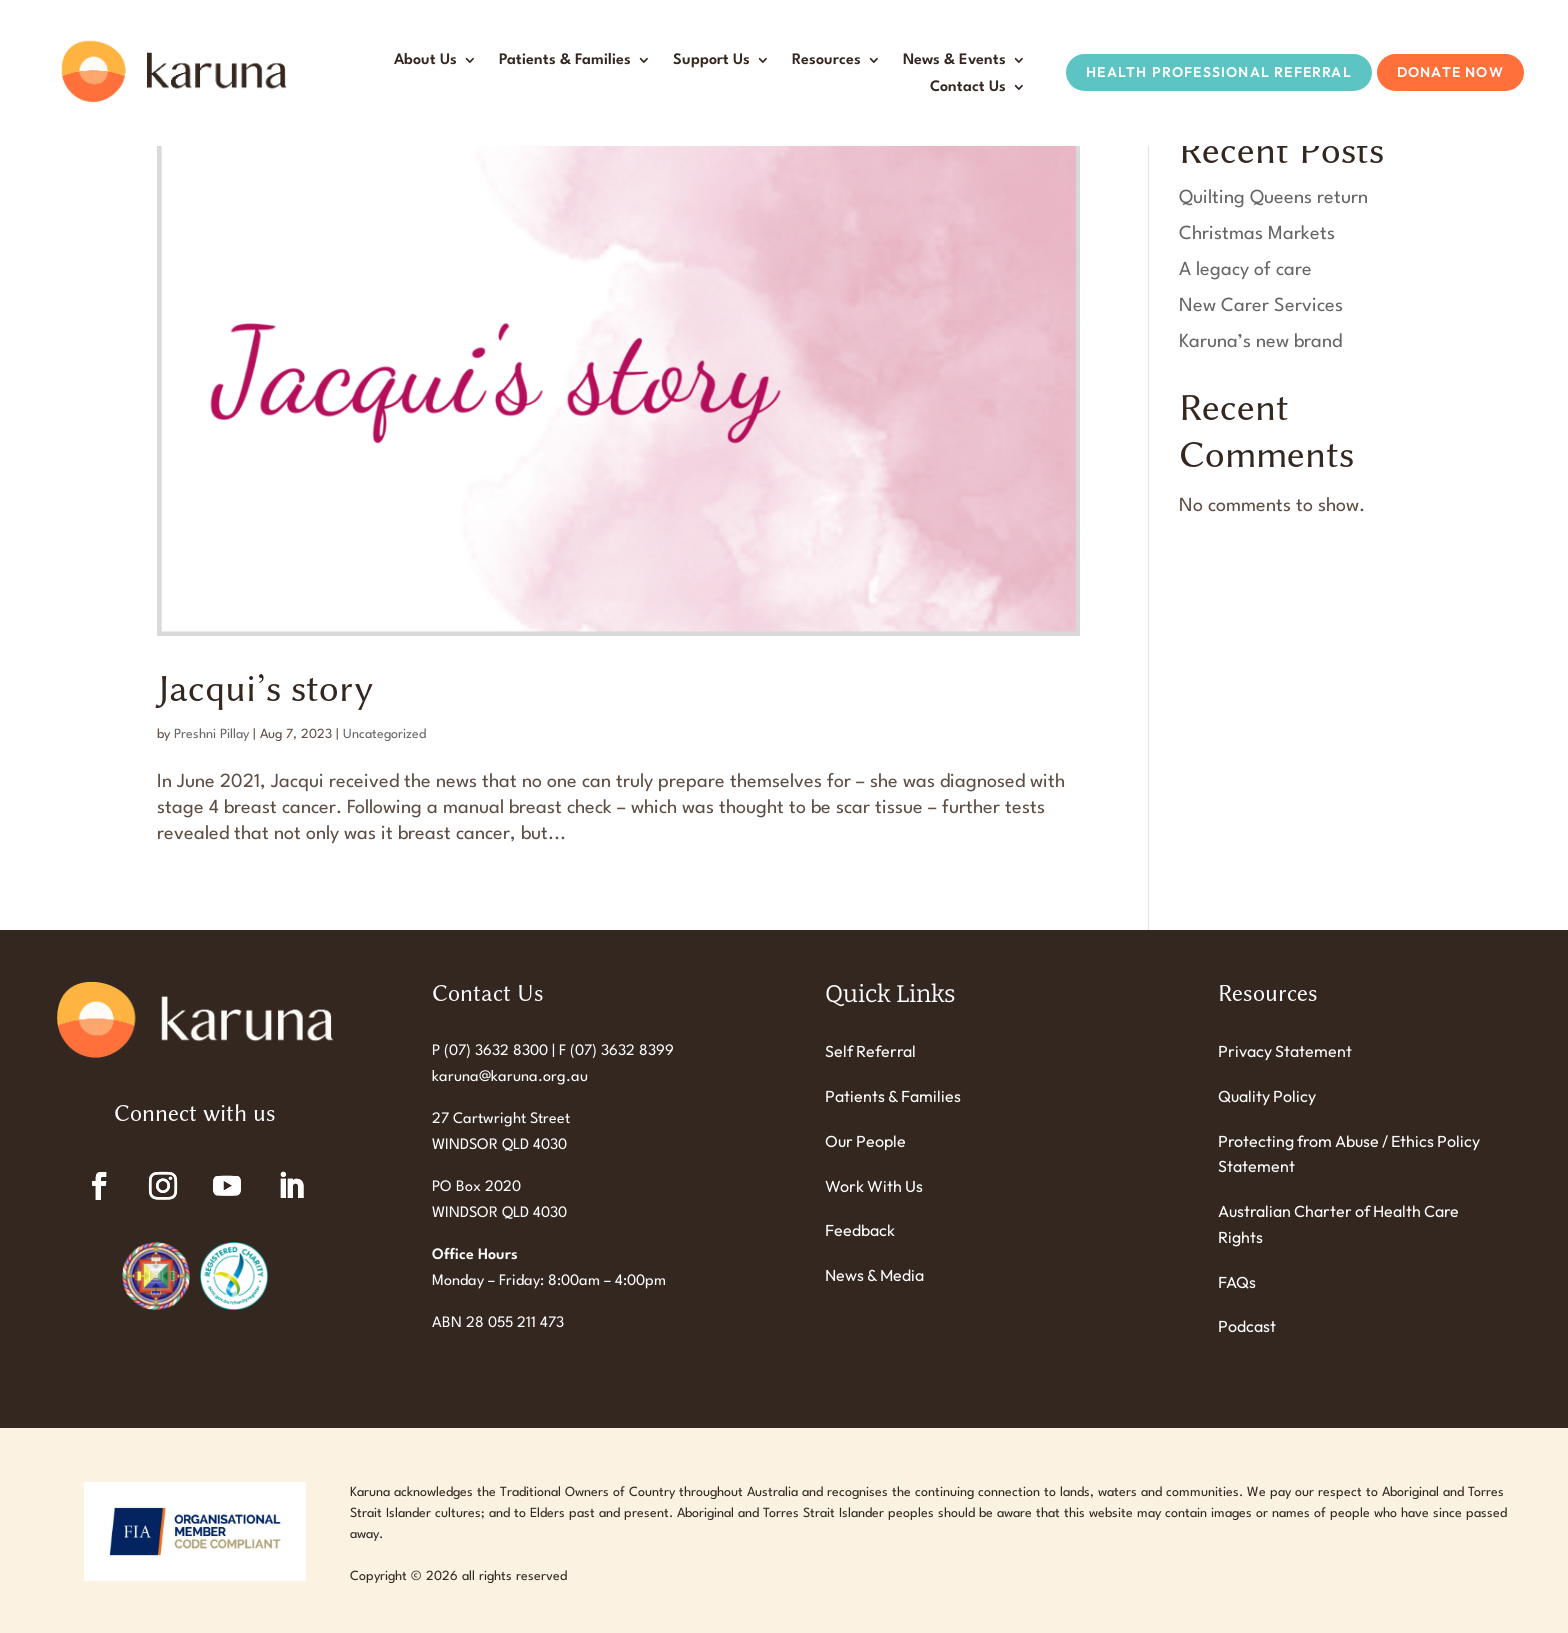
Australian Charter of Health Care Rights (1338, 1224)
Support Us (711, 60)
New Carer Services (1261, 306)
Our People (865, 1141)
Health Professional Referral (1219, 72)
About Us (425, 60)
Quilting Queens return (1273, 198)
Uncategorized (384, 734)
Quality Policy (1267, 1096)
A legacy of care (1245, 270)
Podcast (1247, 1326)
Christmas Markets (1257, 234)
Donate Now (1450, 72)
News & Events (954, 60)
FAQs (1237, 1282)
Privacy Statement (1285, 1051)
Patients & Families (565, 60)
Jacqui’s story (265, 688)
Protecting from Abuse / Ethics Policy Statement (1349, 1154)
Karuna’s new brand (1260, 342)
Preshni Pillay (211, 734)
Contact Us (968, 87)
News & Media (874, 1275)
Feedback (860, 1230)
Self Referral (870, 1051)
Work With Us (874, 1186)
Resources (826, 60)
